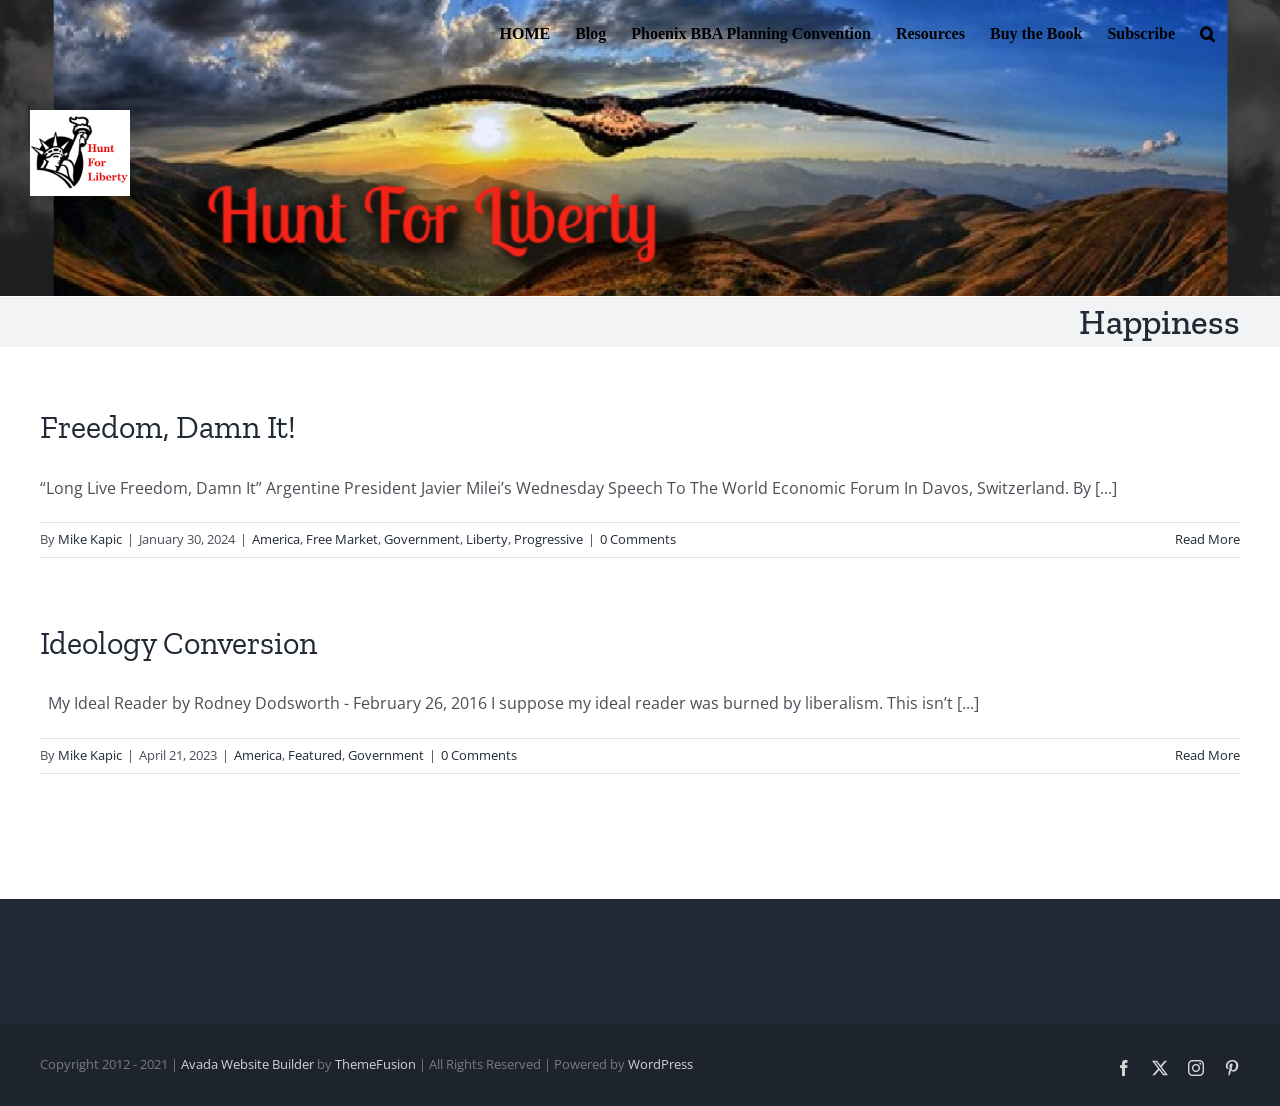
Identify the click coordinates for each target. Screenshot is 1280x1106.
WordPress (660, 1064)
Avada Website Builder (247, 1064)
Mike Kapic (90, 539)
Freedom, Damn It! (168, 427)
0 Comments (638, 539)
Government (422, 539)
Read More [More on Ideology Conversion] (1207, 755)
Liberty (487, 539)
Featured (315, 755)
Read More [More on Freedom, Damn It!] (1207, 539)
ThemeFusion (375, 1064)
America (276, 539)
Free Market (342, 539)
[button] (1207, 32)
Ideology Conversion (178, 643)
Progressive (548, 539)
